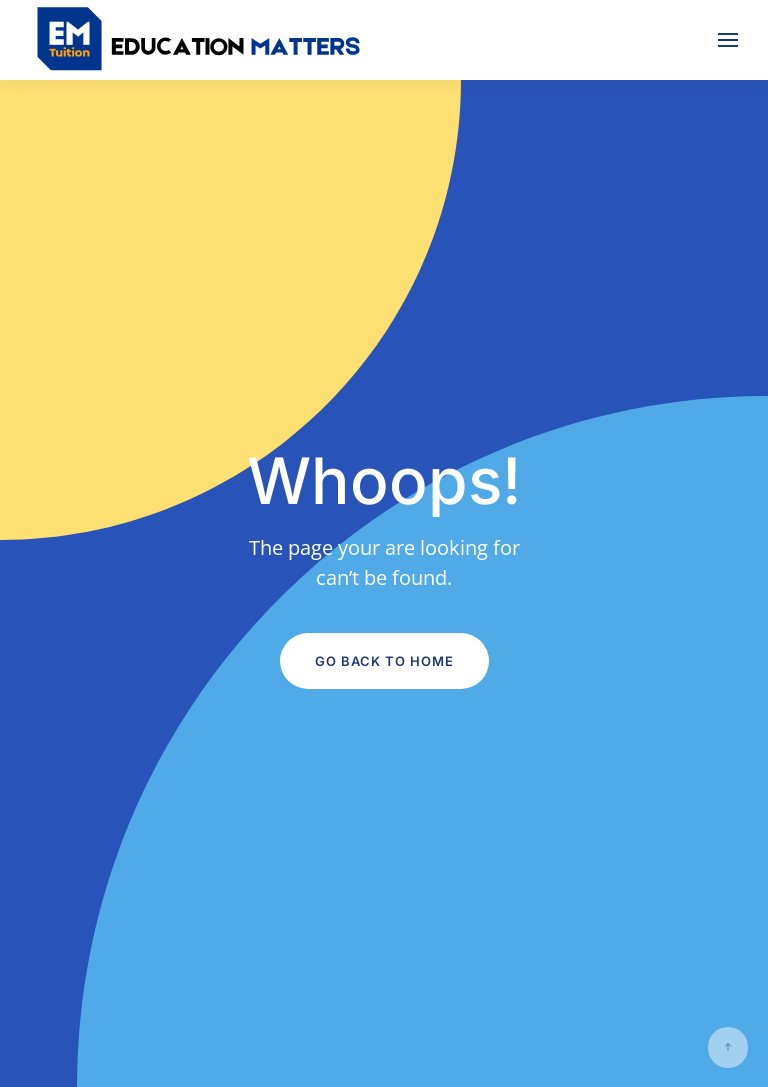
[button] (728, 40)
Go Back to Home (384, 661)
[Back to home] (200, 40)
